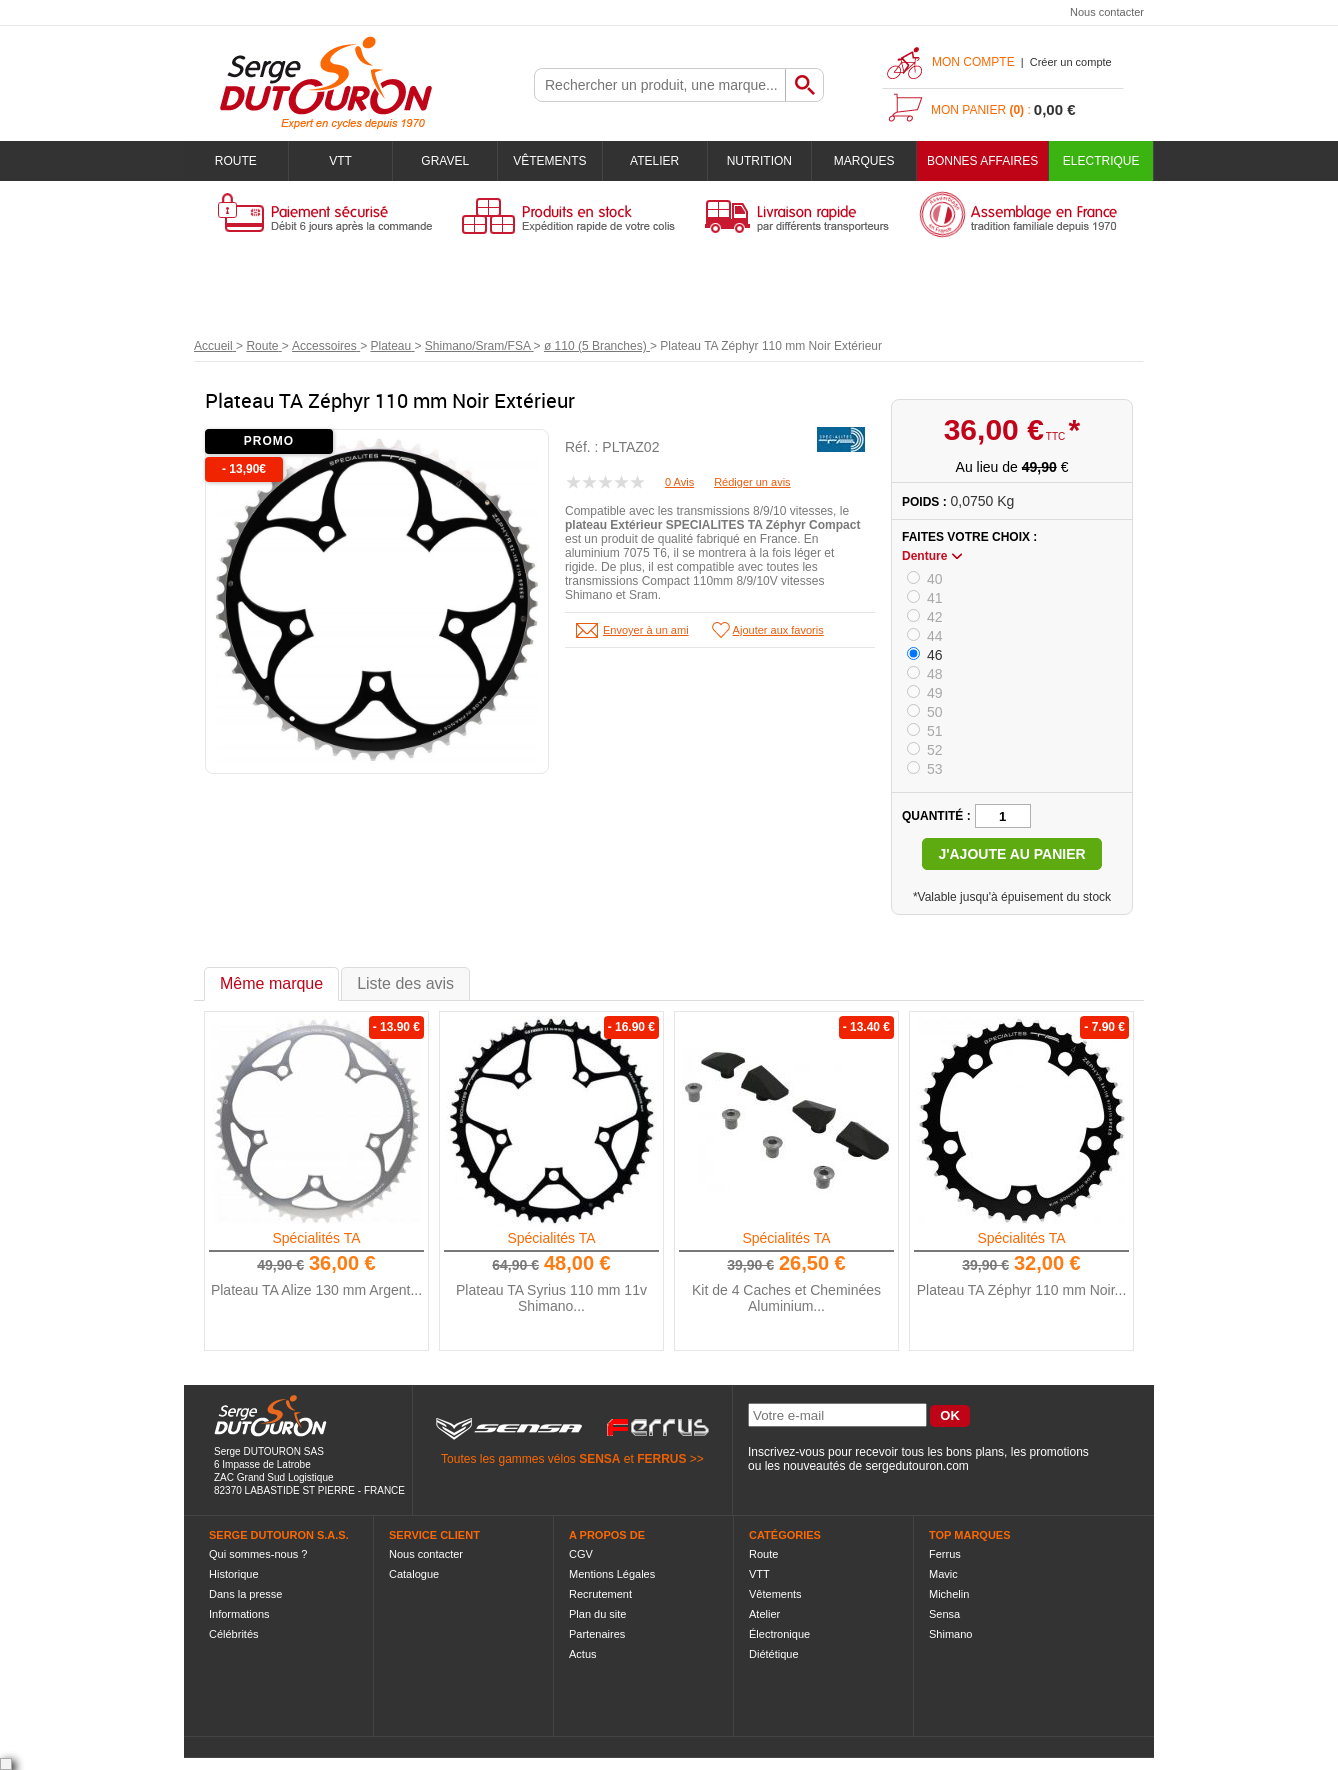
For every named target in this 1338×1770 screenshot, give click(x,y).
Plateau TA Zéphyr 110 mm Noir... (1022, 1290)
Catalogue (414, 1574)
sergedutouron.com (916, 1466)
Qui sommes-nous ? (258, 1554)
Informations (239, 1614)
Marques (864, 161)
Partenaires (597, 1634)
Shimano (950, 1634)
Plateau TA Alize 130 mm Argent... (316, 1290)
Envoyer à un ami (646, 630)
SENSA (599, 1459)
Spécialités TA (316, 1238)
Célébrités (234, 1634)
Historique (234, 1574)
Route (236, 161)
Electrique (1101, 161)
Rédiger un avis (752, 482)
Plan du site (597, 1614)
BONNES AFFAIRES (982, 161)
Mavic (943, 1574)
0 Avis (679, 482)
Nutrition (759, 161)
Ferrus (945, 1554)
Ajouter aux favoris (778, 630)
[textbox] (660, 85)
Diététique (774, 1654)
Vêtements (549, 161)
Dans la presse (245, 1594)
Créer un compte (1071, 62)
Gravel (445, 161)
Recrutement (600, 1594)
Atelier (654, 161)
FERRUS (661, 1459)
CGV (581, 1554)
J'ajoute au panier (1011, 854)
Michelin (949, 1594)
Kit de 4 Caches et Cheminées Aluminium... (786, 1298)
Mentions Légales (612, 1574)
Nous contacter (1107, 12)
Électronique (779, 1634)
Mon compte (973, 62)
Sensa (944, 1614)
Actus (583, 1654)
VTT (340, 161)
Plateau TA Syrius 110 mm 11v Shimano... (551, 1298)
